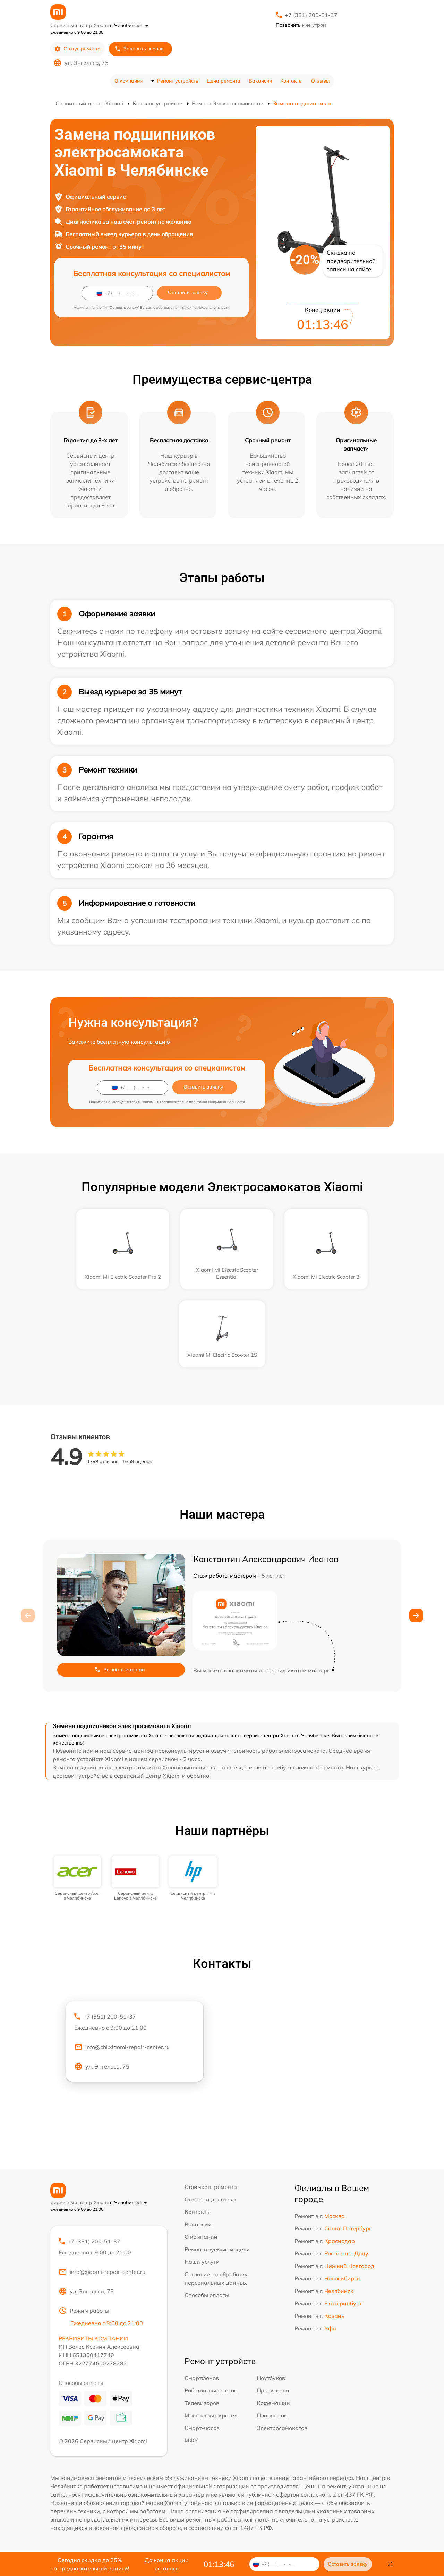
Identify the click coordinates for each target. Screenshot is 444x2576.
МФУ (191, 2440)
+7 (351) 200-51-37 (311, 14)
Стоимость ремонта (211, 2186)
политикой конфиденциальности (201, 307)
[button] (416, 1615)
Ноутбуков (271, 2377)
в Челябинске (129, 25)
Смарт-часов (202, 2427)
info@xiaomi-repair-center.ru (102, 2272)
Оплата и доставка (210, 2199)
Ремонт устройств (177, 81)
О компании (128, 81)
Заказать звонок (139, 48)
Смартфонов (202, 2377)
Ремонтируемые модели (217, 2249)
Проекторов (273, 2390)
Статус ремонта (77, 48)
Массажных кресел (211, 2415)
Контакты (291, 81)
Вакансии (260, 81)
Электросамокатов (282, 2427)
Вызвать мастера (119, 1669)
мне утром (301, 25)
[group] (77, 1878)
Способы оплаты (207, 2295)
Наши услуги (202, 2261)
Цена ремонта (223, 81)
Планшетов (272, 2415)
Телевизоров (202, 2402)
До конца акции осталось (167, 2564)
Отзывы (320, 81)
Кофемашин (273, 2402)
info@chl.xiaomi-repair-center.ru (122, 2047)
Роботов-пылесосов (211, 2390)
